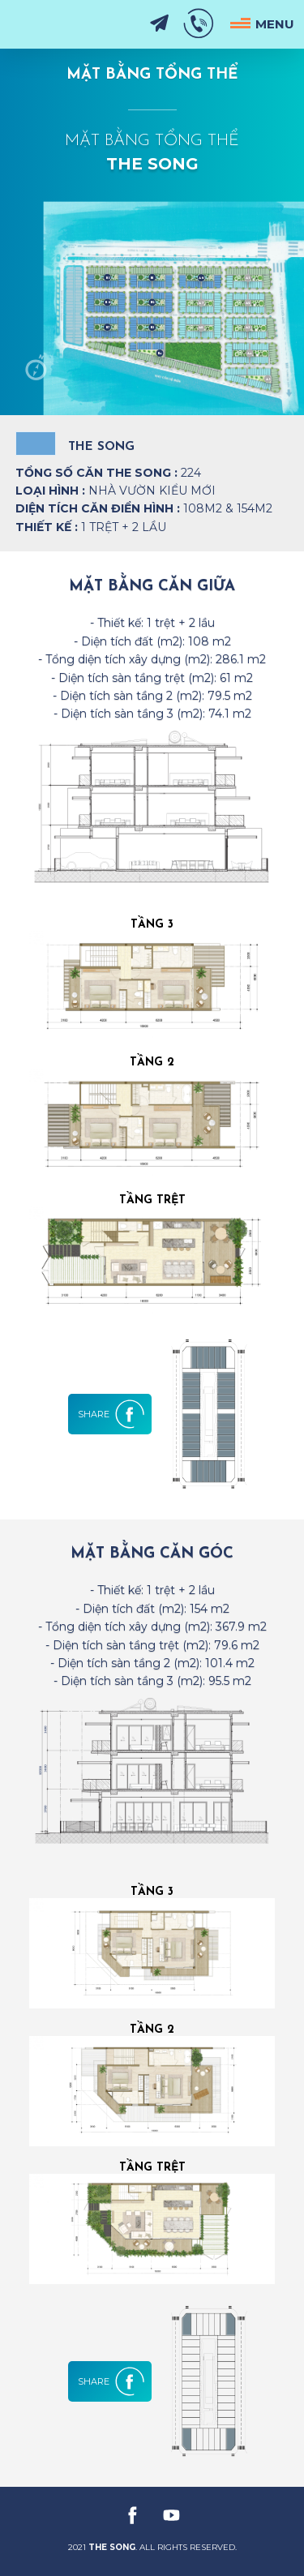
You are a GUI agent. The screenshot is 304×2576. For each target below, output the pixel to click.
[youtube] (172, 2515)
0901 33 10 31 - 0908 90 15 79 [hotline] (198, 23)
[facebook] (133, 2515)
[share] (114, 1414)
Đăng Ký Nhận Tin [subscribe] (159, 23)
